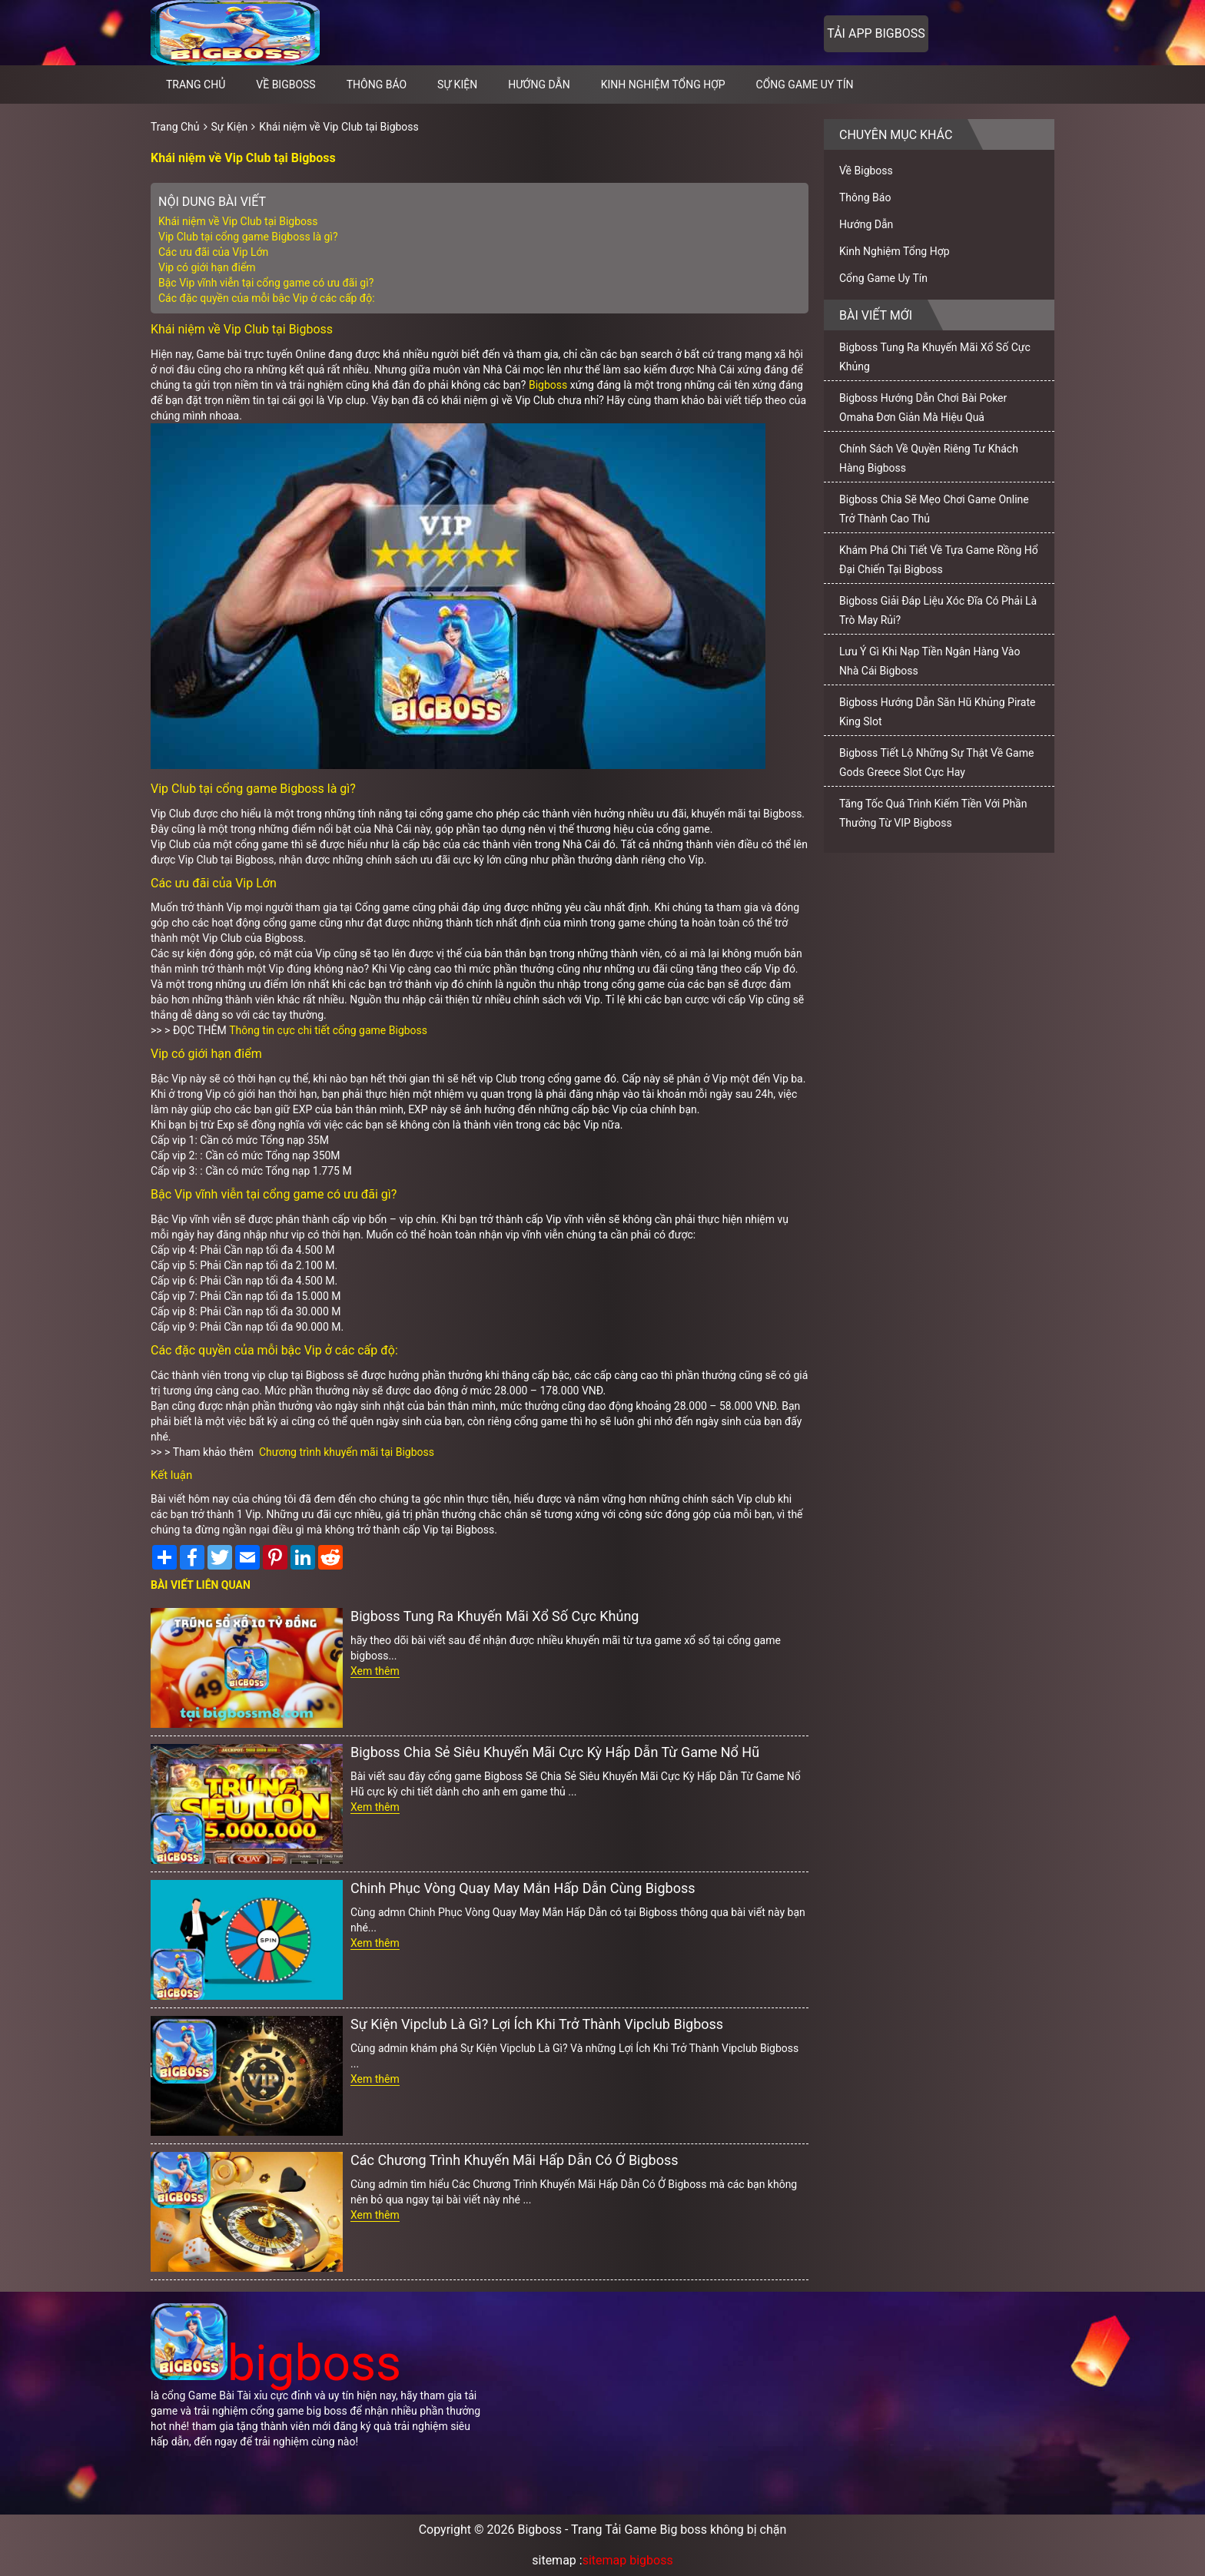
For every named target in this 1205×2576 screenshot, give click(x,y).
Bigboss (549, 385)
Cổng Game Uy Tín (805, 84)
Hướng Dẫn (539, 84)
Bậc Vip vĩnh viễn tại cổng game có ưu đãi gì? (265, 283)
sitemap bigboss (628, 2560)
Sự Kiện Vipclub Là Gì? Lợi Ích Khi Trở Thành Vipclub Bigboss (536, 2024)
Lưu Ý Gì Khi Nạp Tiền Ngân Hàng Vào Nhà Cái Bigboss (929, 661)
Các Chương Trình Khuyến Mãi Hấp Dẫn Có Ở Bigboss (514, 2160)
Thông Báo (377, 84)
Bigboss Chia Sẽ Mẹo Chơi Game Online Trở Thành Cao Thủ (934, 509)
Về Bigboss (285, 84)
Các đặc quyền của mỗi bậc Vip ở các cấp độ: (266, 298)
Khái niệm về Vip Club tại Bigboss (338, 127)
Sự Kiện (457, 84)
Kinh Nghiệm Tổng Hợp (663, 84)
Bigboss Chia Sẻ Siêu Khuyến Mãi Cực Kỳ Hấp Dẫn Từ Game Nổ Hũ (554, 1752)
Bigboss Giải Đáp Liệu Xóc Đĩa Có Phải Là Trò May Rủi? (938, 610)
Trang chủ (195, 84)
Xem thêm (375, 1671)
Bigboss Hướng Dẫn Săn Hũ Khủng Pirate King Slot (937, 712)
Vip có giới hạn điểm (207, 267)
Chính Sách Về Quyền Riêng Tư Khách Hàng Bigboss (928, 458)
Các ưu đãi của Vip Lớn (213, 252)
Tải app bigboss (875, 33)
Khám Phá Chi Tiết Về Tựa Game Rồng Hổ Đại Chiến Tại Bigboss (938, 559)
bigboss (276, 2363)
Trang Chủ (175, 127)
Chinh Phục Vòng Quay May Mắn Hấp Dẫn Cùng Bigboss (522, 1888)
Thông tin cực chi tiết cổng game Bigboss (328, 1030)
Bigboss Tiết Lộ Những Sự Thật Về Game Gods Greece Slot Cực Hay (936, 762)
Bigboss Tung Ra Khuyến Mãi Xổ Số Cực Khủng (494, 1616)
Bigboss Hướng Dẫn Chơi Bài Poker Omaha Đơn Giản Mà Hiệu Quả (923, 407)
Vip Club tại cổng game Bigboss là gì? (248, 236)
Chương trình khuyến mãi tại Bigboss (346, 1452)
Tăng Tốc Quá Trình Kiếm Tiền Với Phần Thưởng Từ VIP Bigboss (933, 813)
